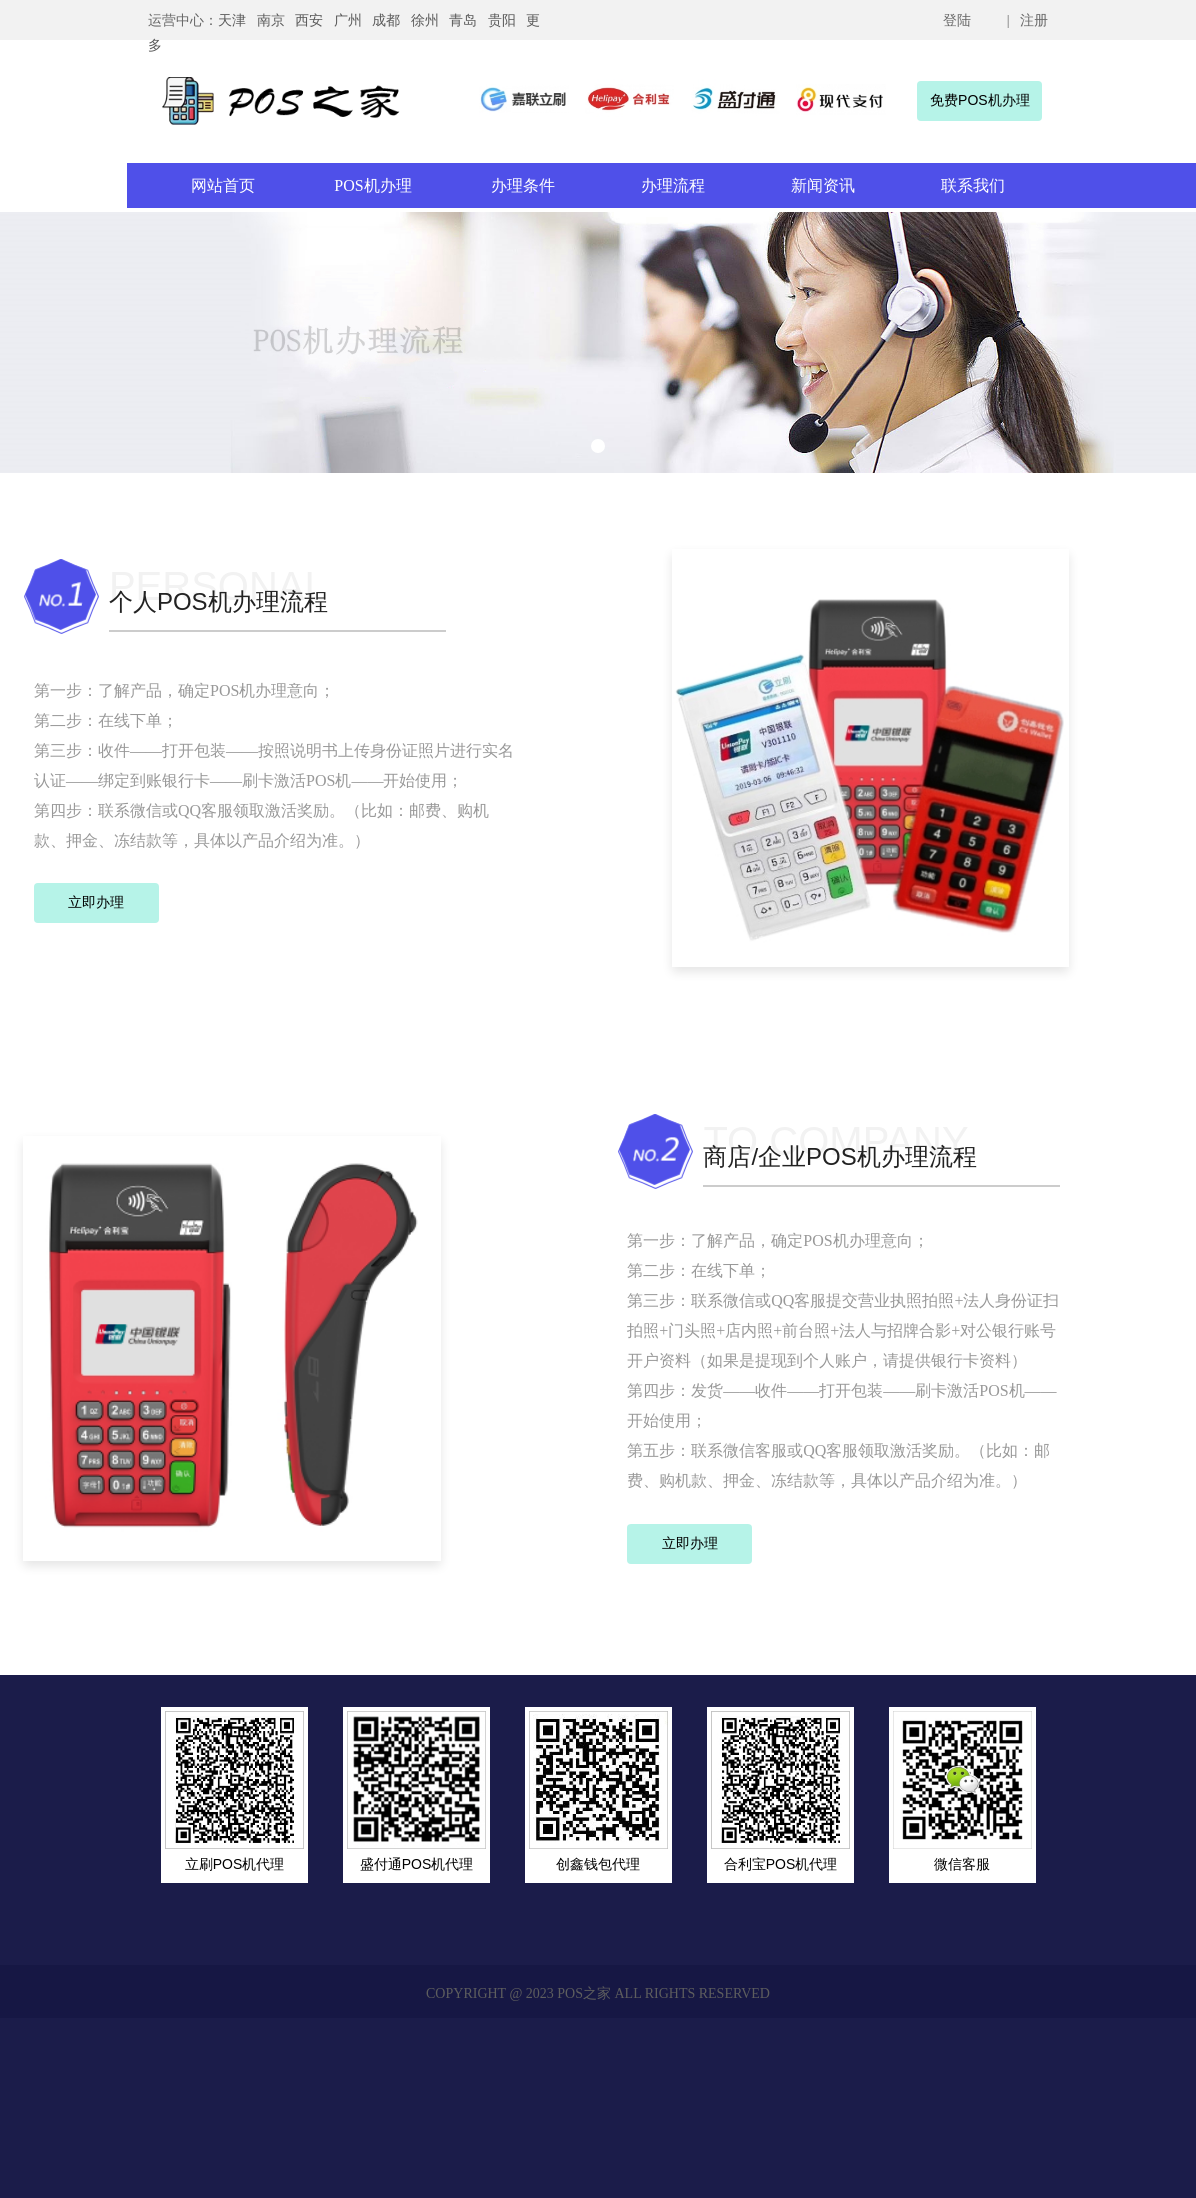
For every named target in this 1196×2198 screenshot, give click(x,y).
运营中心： (183, 20)
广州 (348, 20)
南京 (271, 20)
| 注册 (1025, 20)
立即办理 (96, 902)
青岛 (463, 20)
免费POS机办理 (980, 100)
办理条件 (523, 185)
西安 (309, 20)
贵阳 (502, 20)
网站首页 (223, 185)
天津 (232, 20)
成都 (386, 20)
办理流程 (673, 185)
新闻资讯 (823, 185)
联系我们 (973, 185)
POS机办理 (372, 185)
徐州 (425, 20)
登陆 (957, 20)
